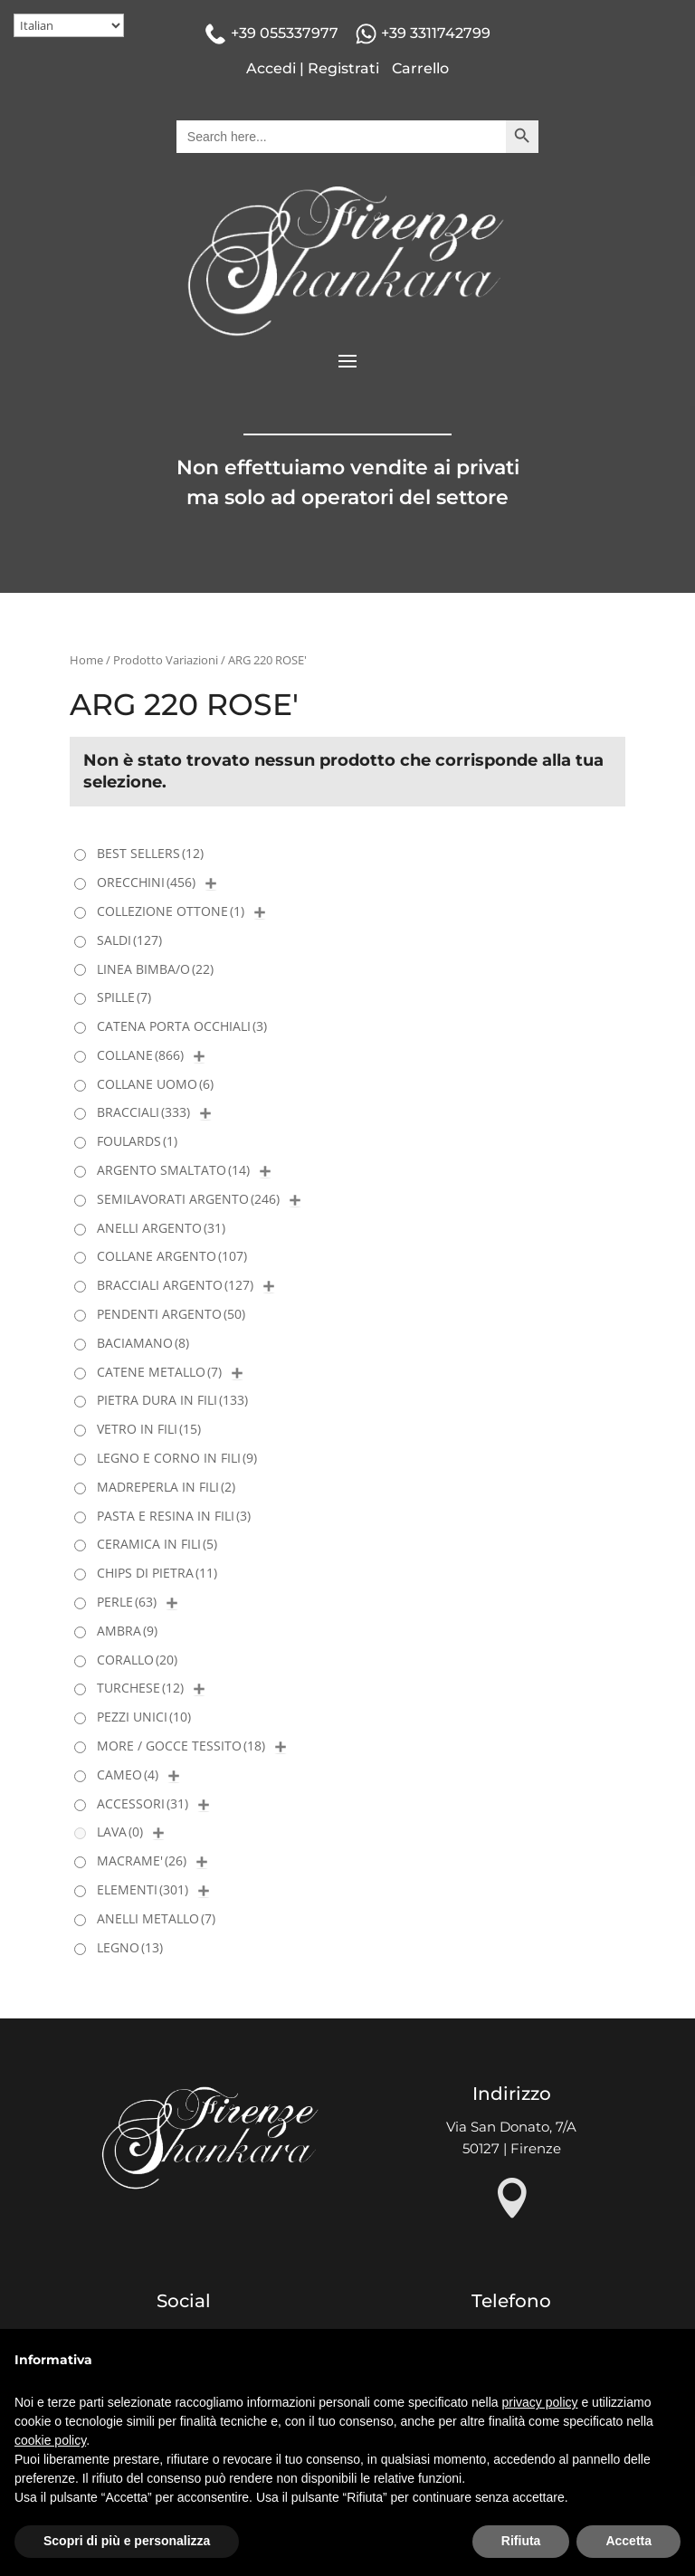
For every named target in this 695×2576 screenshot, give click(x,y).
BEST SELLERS (150, 853)
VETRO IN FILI (149, 1428)
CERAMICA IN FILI (157, 1543)
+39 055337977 (284, 33)
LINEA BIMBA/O (155, 969)
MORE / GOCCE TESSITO (181, 1745)
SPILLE (124, 997)
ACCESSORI (142, 1803)
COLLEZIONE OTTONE (170, 911)
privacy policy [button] (540, 2402)
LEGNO (130, 1947)
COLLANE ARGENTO (172, 1255)
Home (86, 660)
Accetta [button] (628, 2540)
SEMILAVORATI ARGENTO (188, 1198)
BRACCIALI (143, 1112)
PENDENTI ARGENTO (171, 1313)
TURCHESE (140, 1687)
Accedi (271, 68)
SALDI (129, 940)
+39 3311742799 (435, 33)
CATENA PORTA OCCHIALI (182, 1026)
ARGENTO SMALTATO (173, 1169)
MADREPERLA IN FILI (166, 1486)
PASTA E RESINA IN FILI (174, 1515)
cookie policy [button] (50, 2440)
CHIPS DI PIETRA (157, 1572)
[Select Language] (69, 25)
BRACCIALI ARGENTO (175, 1284)
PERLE (127, 1601)
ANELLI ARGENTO (161, 1227)
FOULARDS (137, 1141)
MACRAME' (141, 1860)
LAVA (120, 1831)
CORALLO (137, 1659)
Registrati (343, 68)
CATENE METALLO (159, 1371)
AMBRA (127, 1630)
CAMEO (127, 1774)
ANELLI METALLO (156, 1918)
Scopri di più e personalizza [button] (126, 2540)
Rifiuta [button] (521, 2540)
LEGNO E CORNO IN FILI (177, 1457)
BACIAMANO (143, 1342)
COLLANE (140, 1055)
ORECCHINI (146, 882)
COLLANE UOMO (155, 1083)
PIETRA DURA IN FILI (172, 1399)
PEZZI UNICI (144, 1716)
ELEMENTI (142, 1889)
